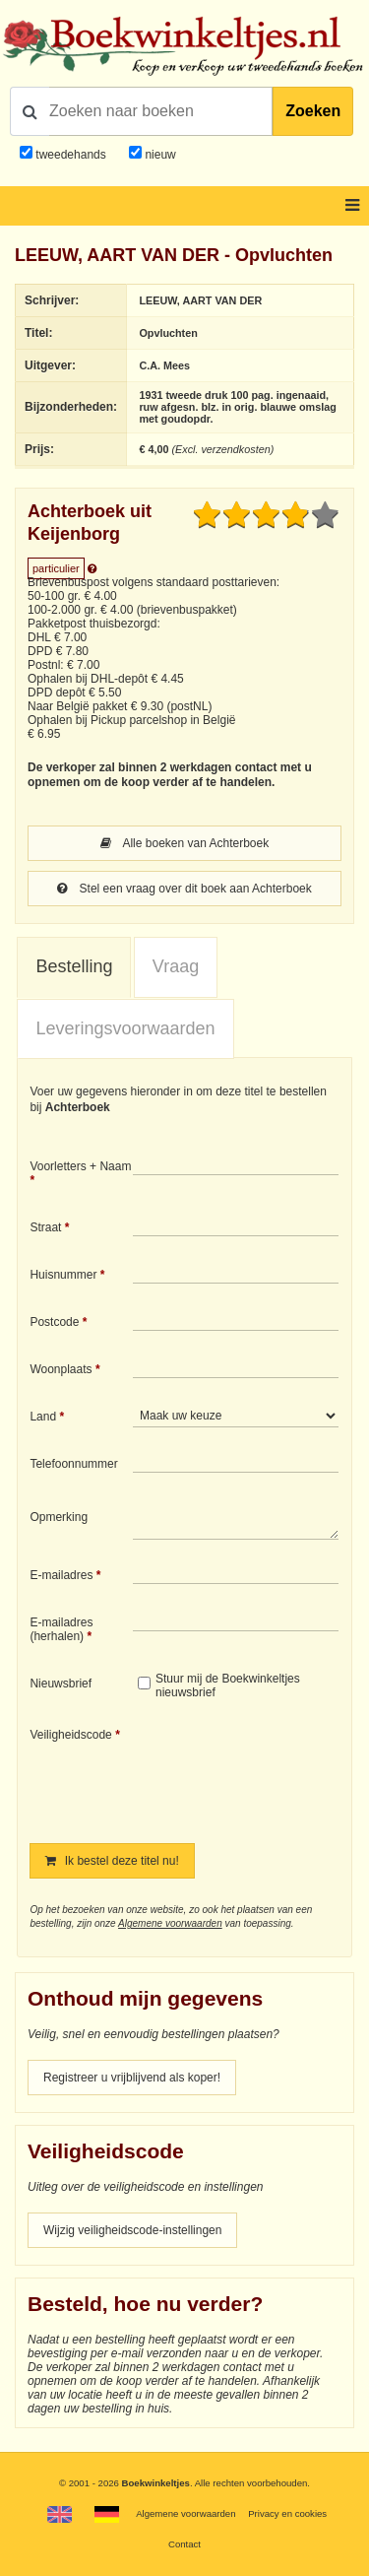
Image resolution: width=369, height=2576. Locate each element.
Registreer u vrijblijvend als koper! (131, 2077)
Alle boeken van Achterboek (184, 843)
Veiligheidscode (70, 1735)
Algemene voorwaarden (170, 1923)
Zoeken (312, 110)
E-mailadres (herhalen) (61, 1629)
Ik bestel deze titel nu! (111, 1861)
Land (43, 1416)
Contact (184, 2544)
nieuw (159, 155)
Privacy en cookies (287, 2513)
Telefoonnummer (73, 1464)
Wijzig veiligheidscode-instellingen (132, 2230)
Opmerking (59, 1517)
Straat (45, 1227)
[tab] (74, 967)
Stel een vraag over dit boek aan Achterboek (184, 888)
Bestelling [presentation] (73, 966)
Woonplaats (61, 1369)
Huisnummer (63, 1275)
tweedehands (70, 155)
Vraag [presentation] (176, 966)
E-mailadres (61, 1575)
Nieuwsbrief (61, 1683)
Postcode (54, 1322)
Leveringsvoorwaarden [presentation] (125, 1028)
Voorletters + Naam (80, 1166)
